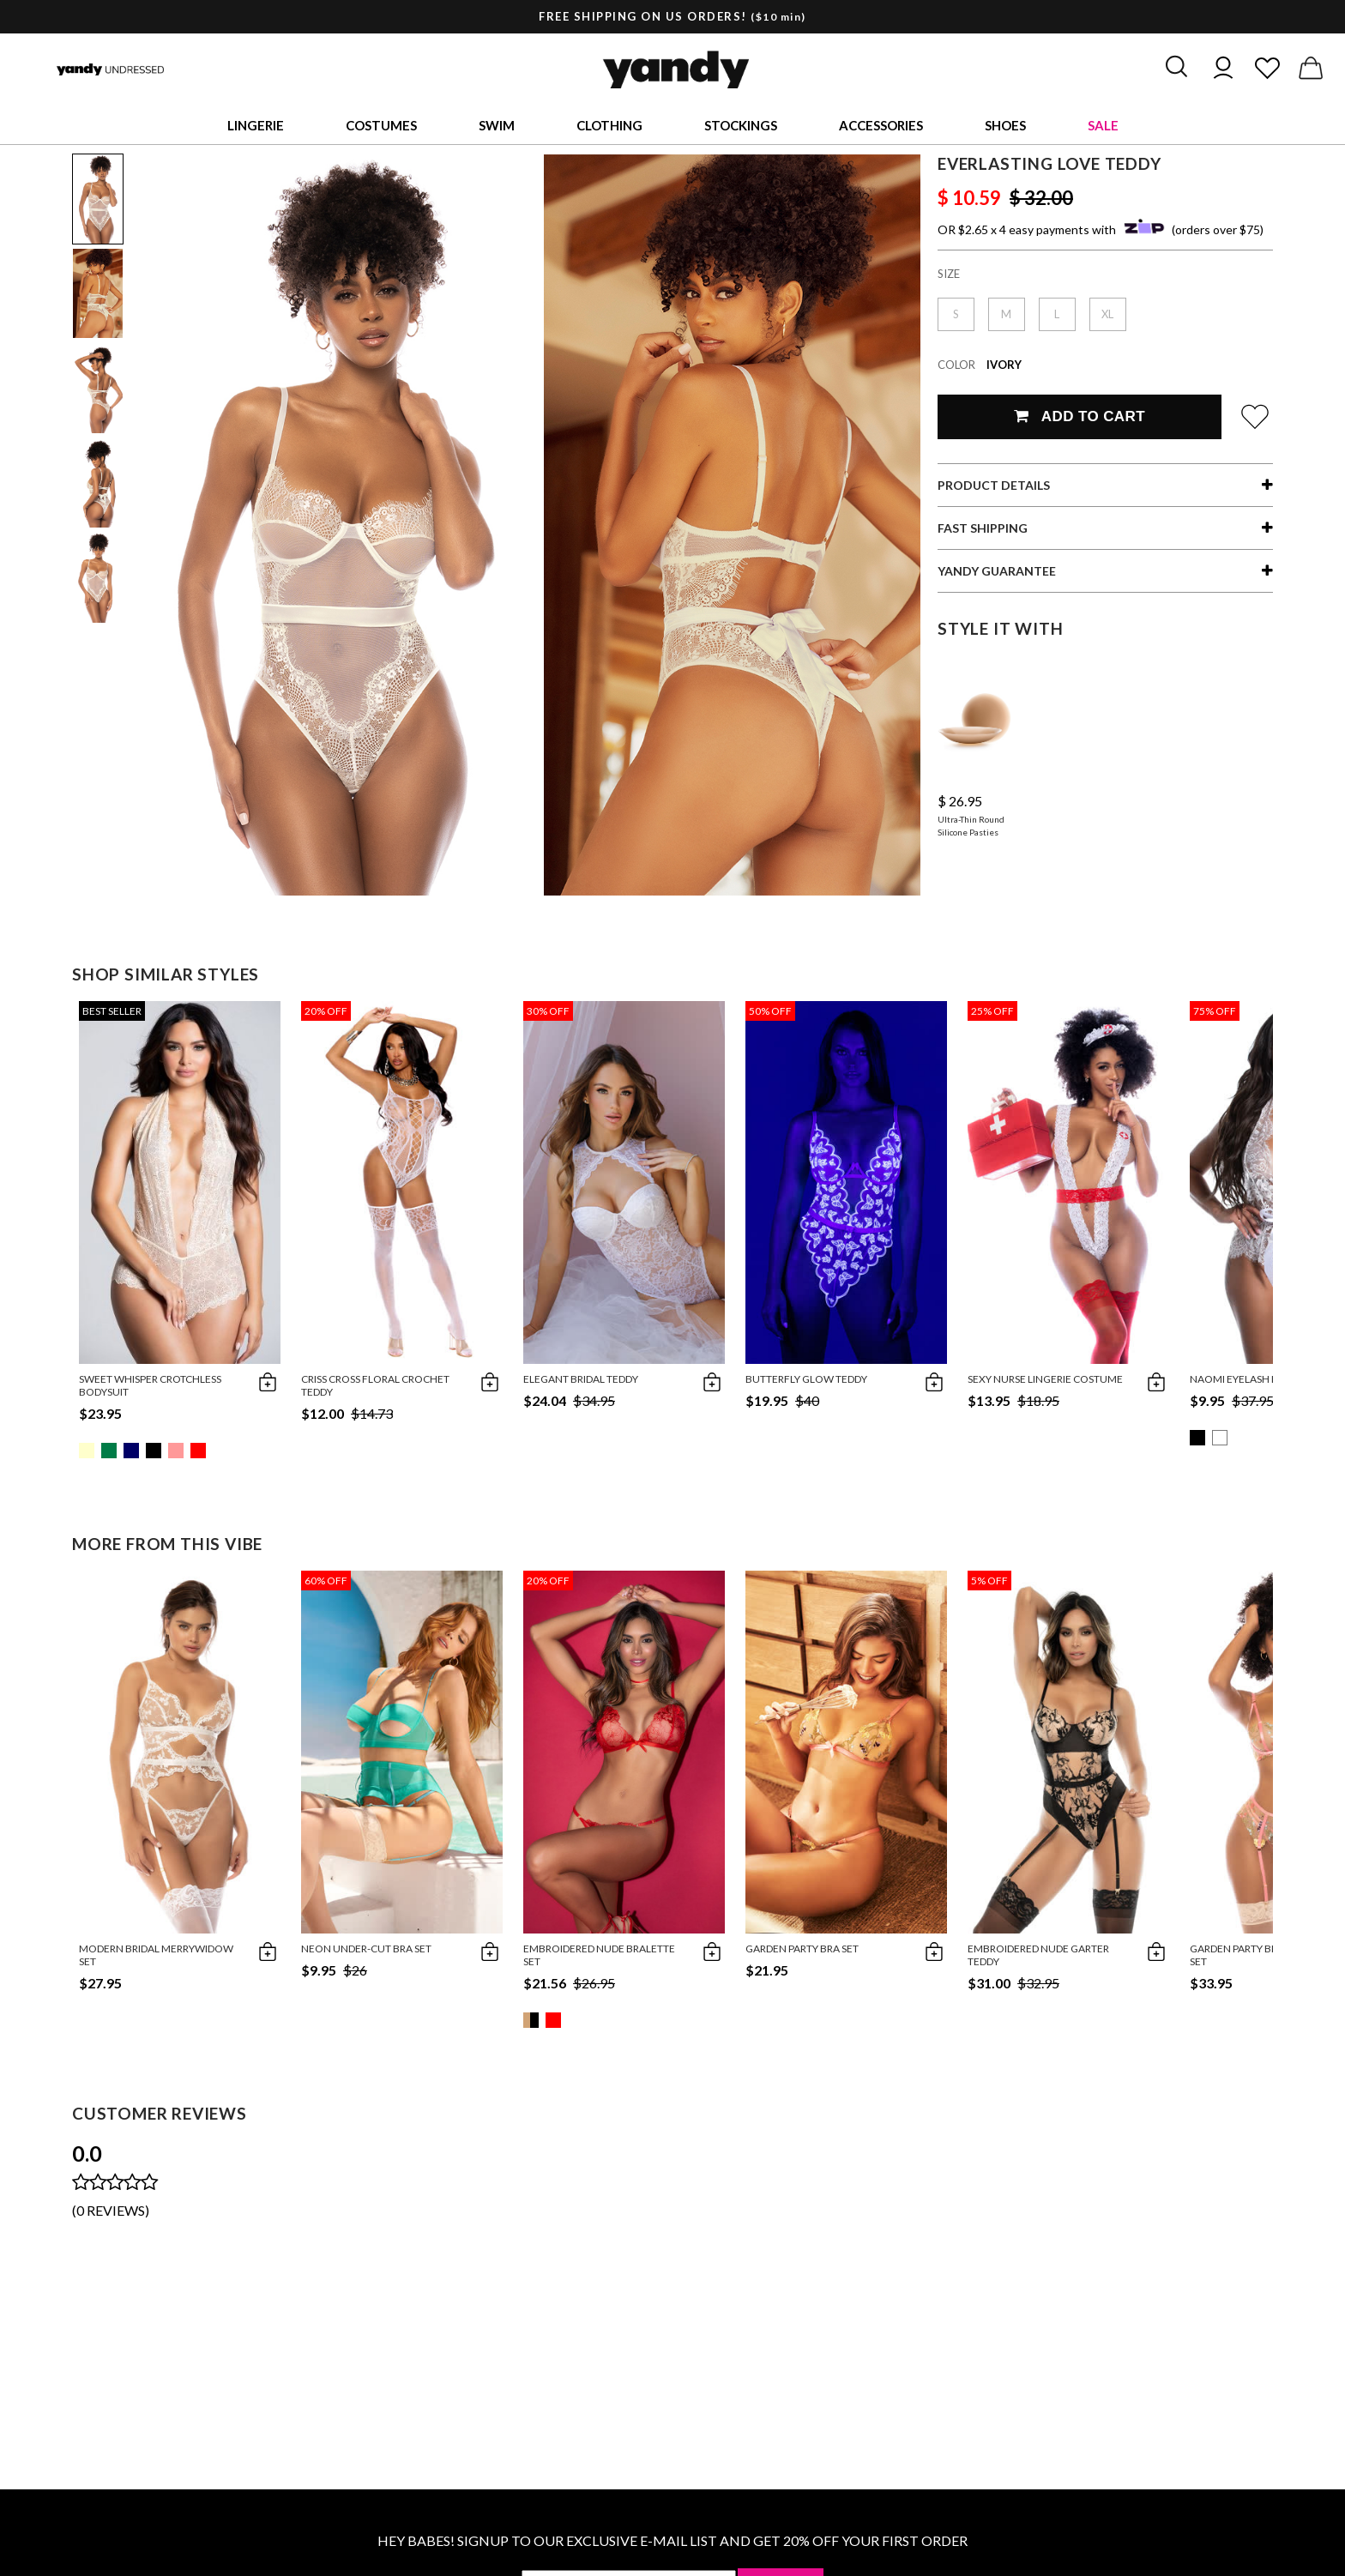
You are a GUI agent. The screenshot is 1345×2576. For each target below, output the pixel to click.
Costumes (381, 125)
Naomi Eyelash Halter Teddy (1266, 1378)
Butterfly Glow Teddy (806, 1378)
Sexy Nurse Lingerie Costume (1045, 1378)
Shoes (1005, 125)
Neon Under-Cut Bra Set (366, 1948)
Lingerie (255, 125)
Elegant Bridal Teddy (580, 1378)
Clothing (609, 125)
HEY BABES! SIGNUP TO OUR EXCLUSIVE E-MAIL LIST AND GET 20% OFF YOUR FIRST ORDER (672, 2540)
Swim (497, 125)
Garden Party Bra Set (802, 1948)
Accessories (881, 125)
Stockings (740, 125)
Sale (1103, 125)
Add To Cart (1079, 416)
